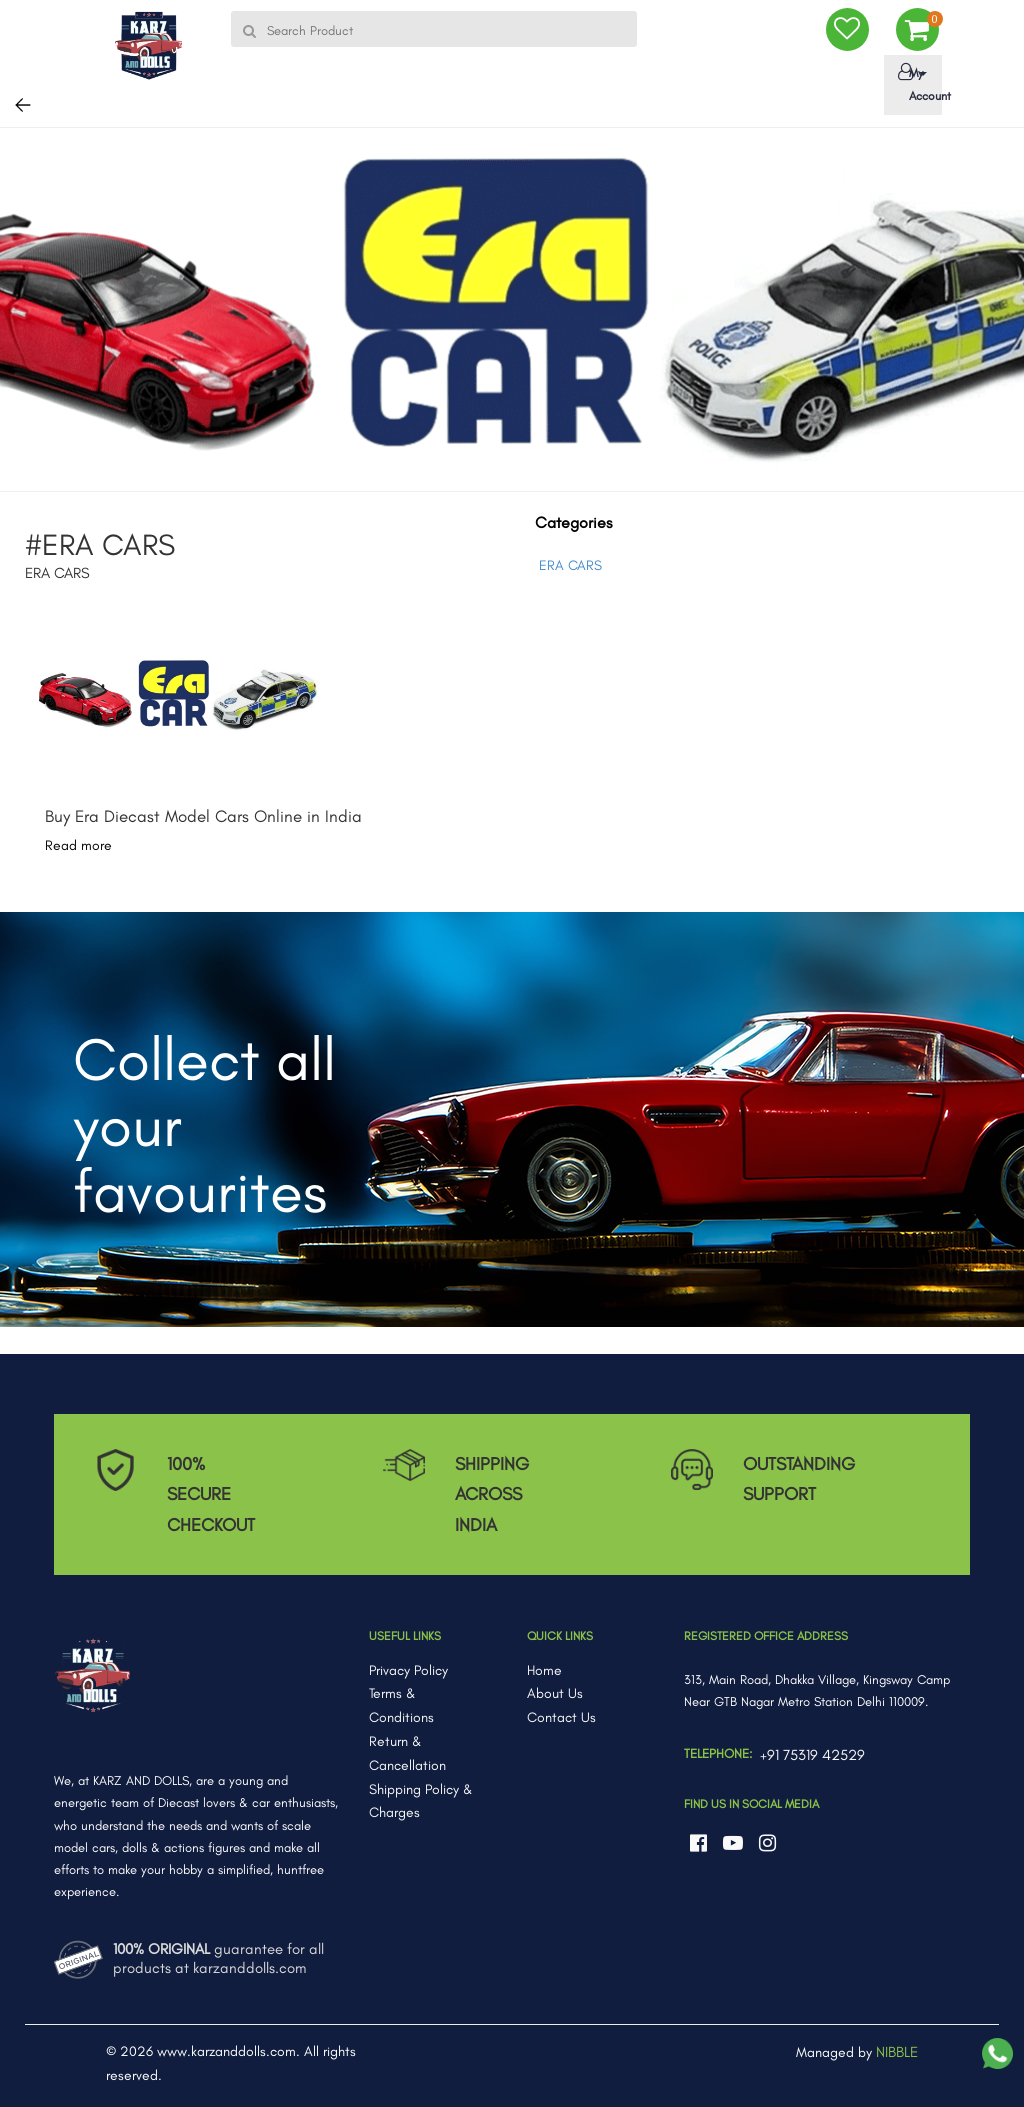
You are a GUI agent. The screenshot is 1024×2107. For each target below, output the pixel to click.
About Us (555, 1693)
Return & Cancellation (407, 1753)
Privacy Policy (408, 1670)
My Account (916, 83)
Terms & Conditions (401, 1705)
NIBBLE (897, 2052)
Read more (78, 845)
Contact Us (561, 1717)
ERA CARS (570, 565)
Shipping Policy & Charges (421, 1801)
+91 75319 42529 (812, 1755)
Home (544, 1670)
